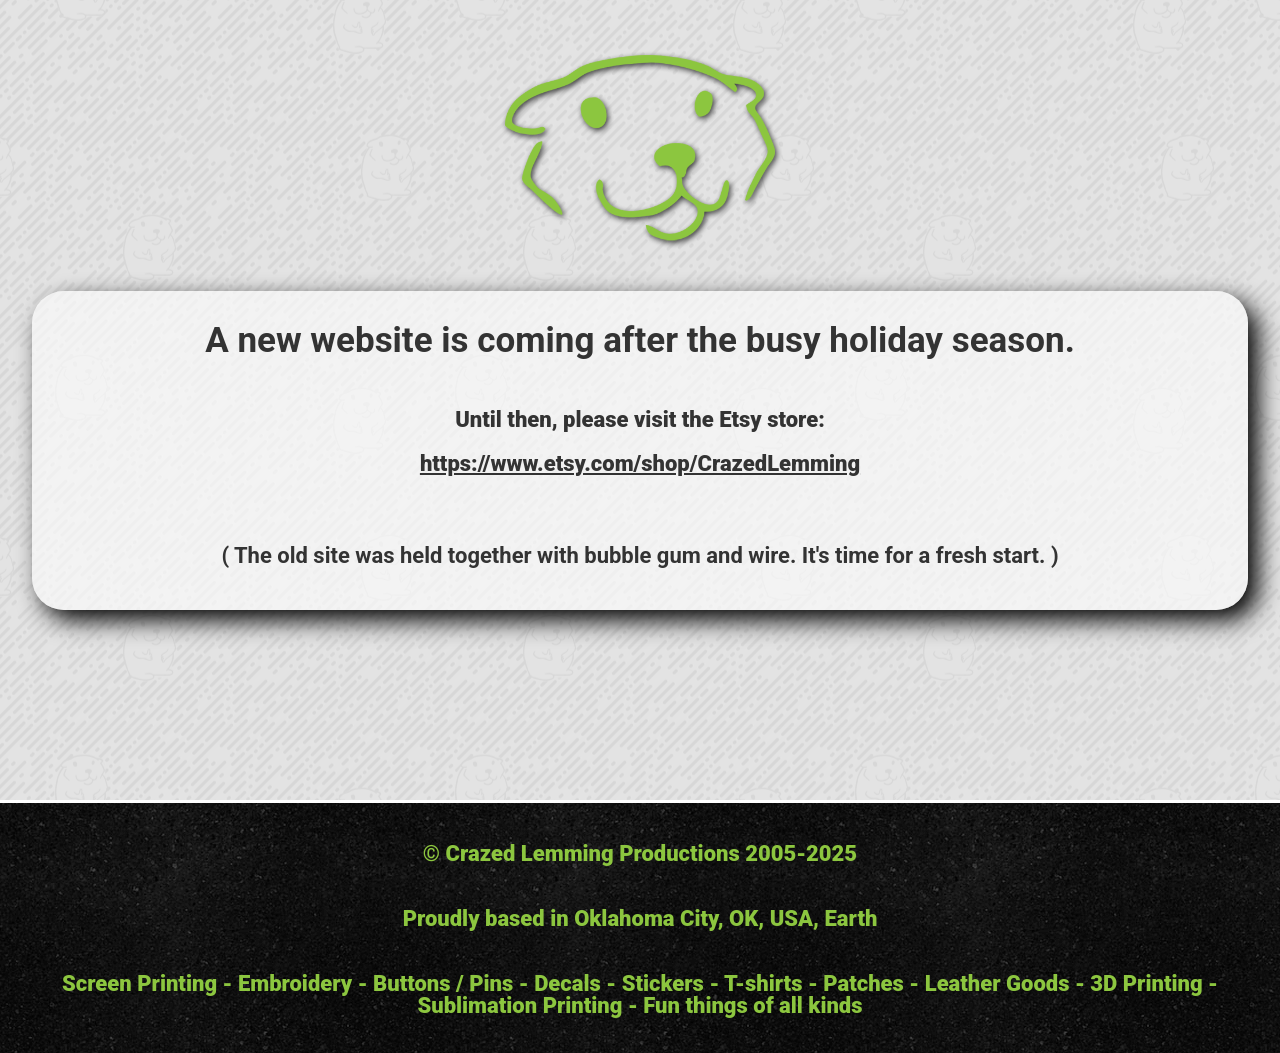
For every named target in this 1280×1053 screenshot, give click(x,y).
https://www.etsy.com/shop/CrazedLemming (640, 463)
